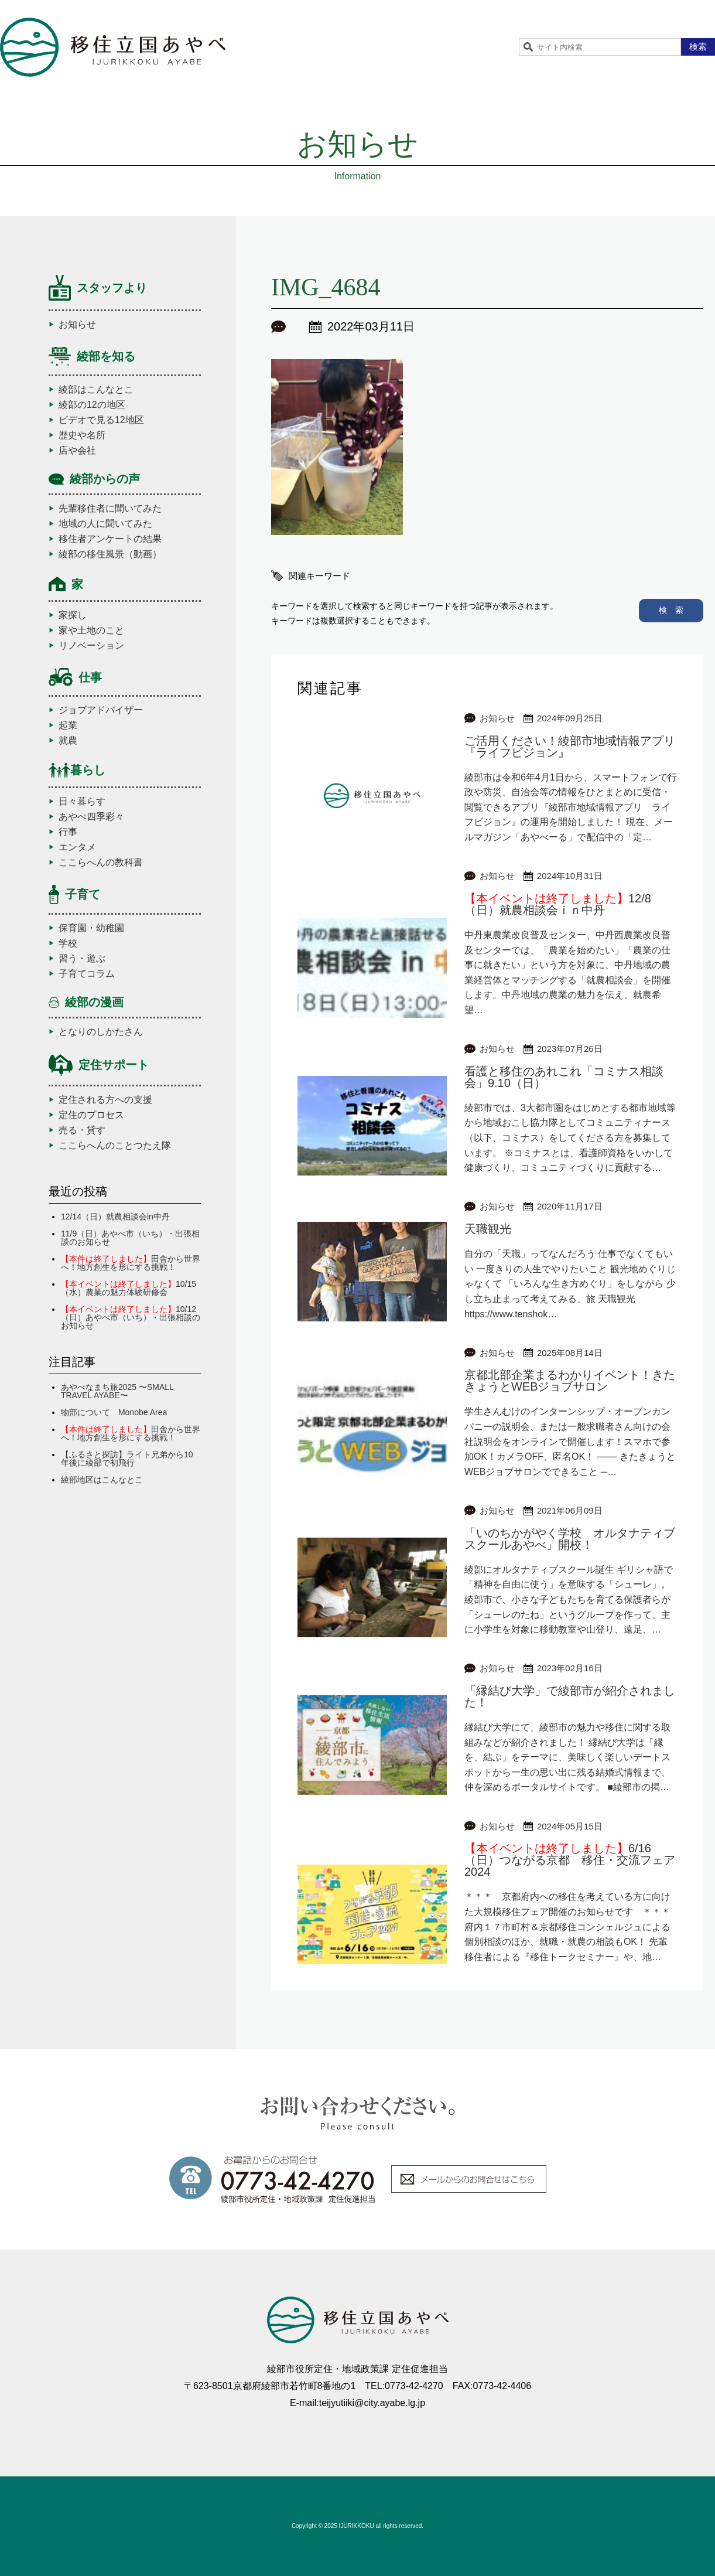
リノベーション (91, 645)
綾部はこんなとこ (96, 389)
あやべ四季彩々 (91, 817)
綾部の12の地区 (92, 405)
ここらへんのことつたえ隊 (115, 1145)
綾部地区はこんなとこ (102, 1479)
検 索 (671, 610)
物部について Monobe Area (114, 1412)
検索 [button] (698, 47)
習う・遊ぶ (82, 958)
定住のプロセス (91, 1115)
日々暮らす (82, 801)
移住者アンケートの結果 (110, 539)
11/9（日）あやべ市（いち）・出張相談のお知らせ (130, 1237)
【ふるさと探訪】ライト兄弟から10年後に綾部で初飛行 (127, 1458)
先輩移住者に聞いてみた (110, 508)
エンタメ (77, 847)
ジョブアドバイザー (101, 710)
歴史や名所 (82, 435)
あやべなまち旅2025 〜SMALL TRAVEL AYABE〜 (117, 1391)
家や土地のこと (91, 630)
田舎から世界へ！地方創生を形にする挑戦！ (130, 1263)
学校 (68, 943)
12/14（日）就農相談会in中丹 (115, 1216)
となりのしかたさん (101, 1032)
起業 (68, 725)
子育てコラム (87, 974)
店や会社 (77, 450)
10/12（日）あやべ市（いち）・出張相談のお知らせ (130, 1317)
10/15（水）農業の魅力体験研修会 (128, 1288)
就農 (68, 740)
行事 (68, 832)
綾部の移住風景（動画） (110, 554)
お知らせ (77, 324)
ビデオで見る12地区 (101, 420)
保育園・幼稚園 (91, 928)
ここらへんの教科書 (101, 862)
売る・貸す (82, 1130)
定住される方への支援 (105, 1100)
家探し (73, 615)
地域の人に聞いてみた (105, 524)
